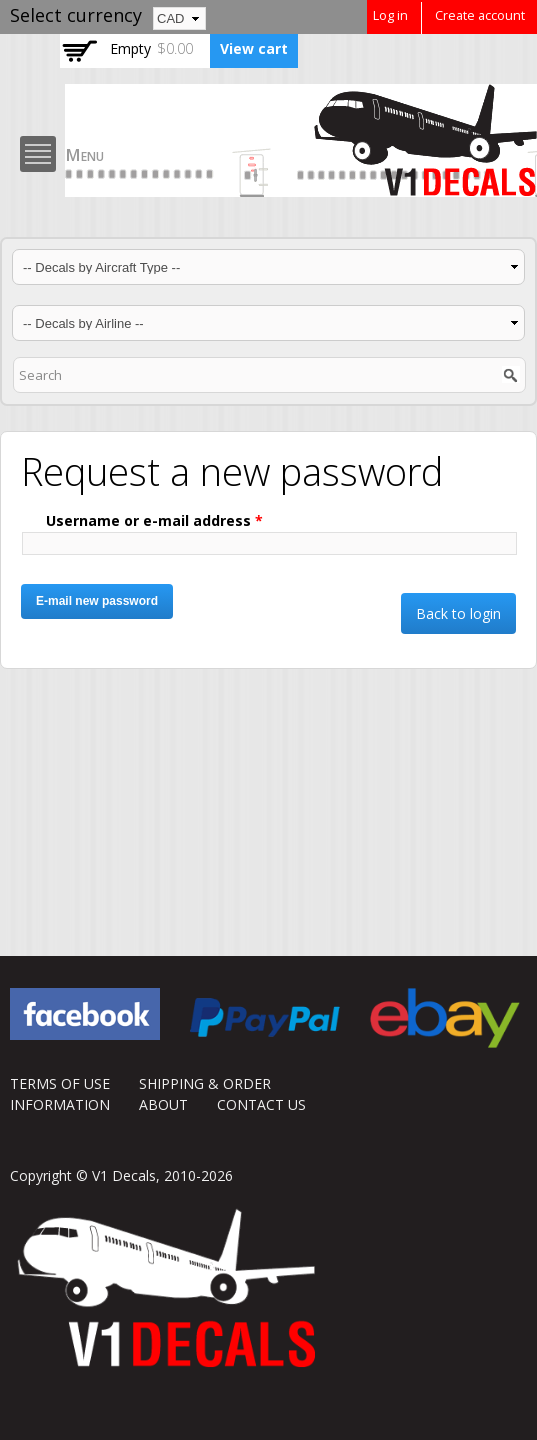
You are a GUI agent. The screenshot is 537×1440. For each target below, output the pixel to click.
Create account (480, 15)
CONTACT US (261, 1104)
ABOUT (163, 1104)
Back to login (458, 613)
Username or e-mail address (154, 520)
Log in (390, 15)
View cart (254, 48)
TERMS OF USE (60, 1083)
